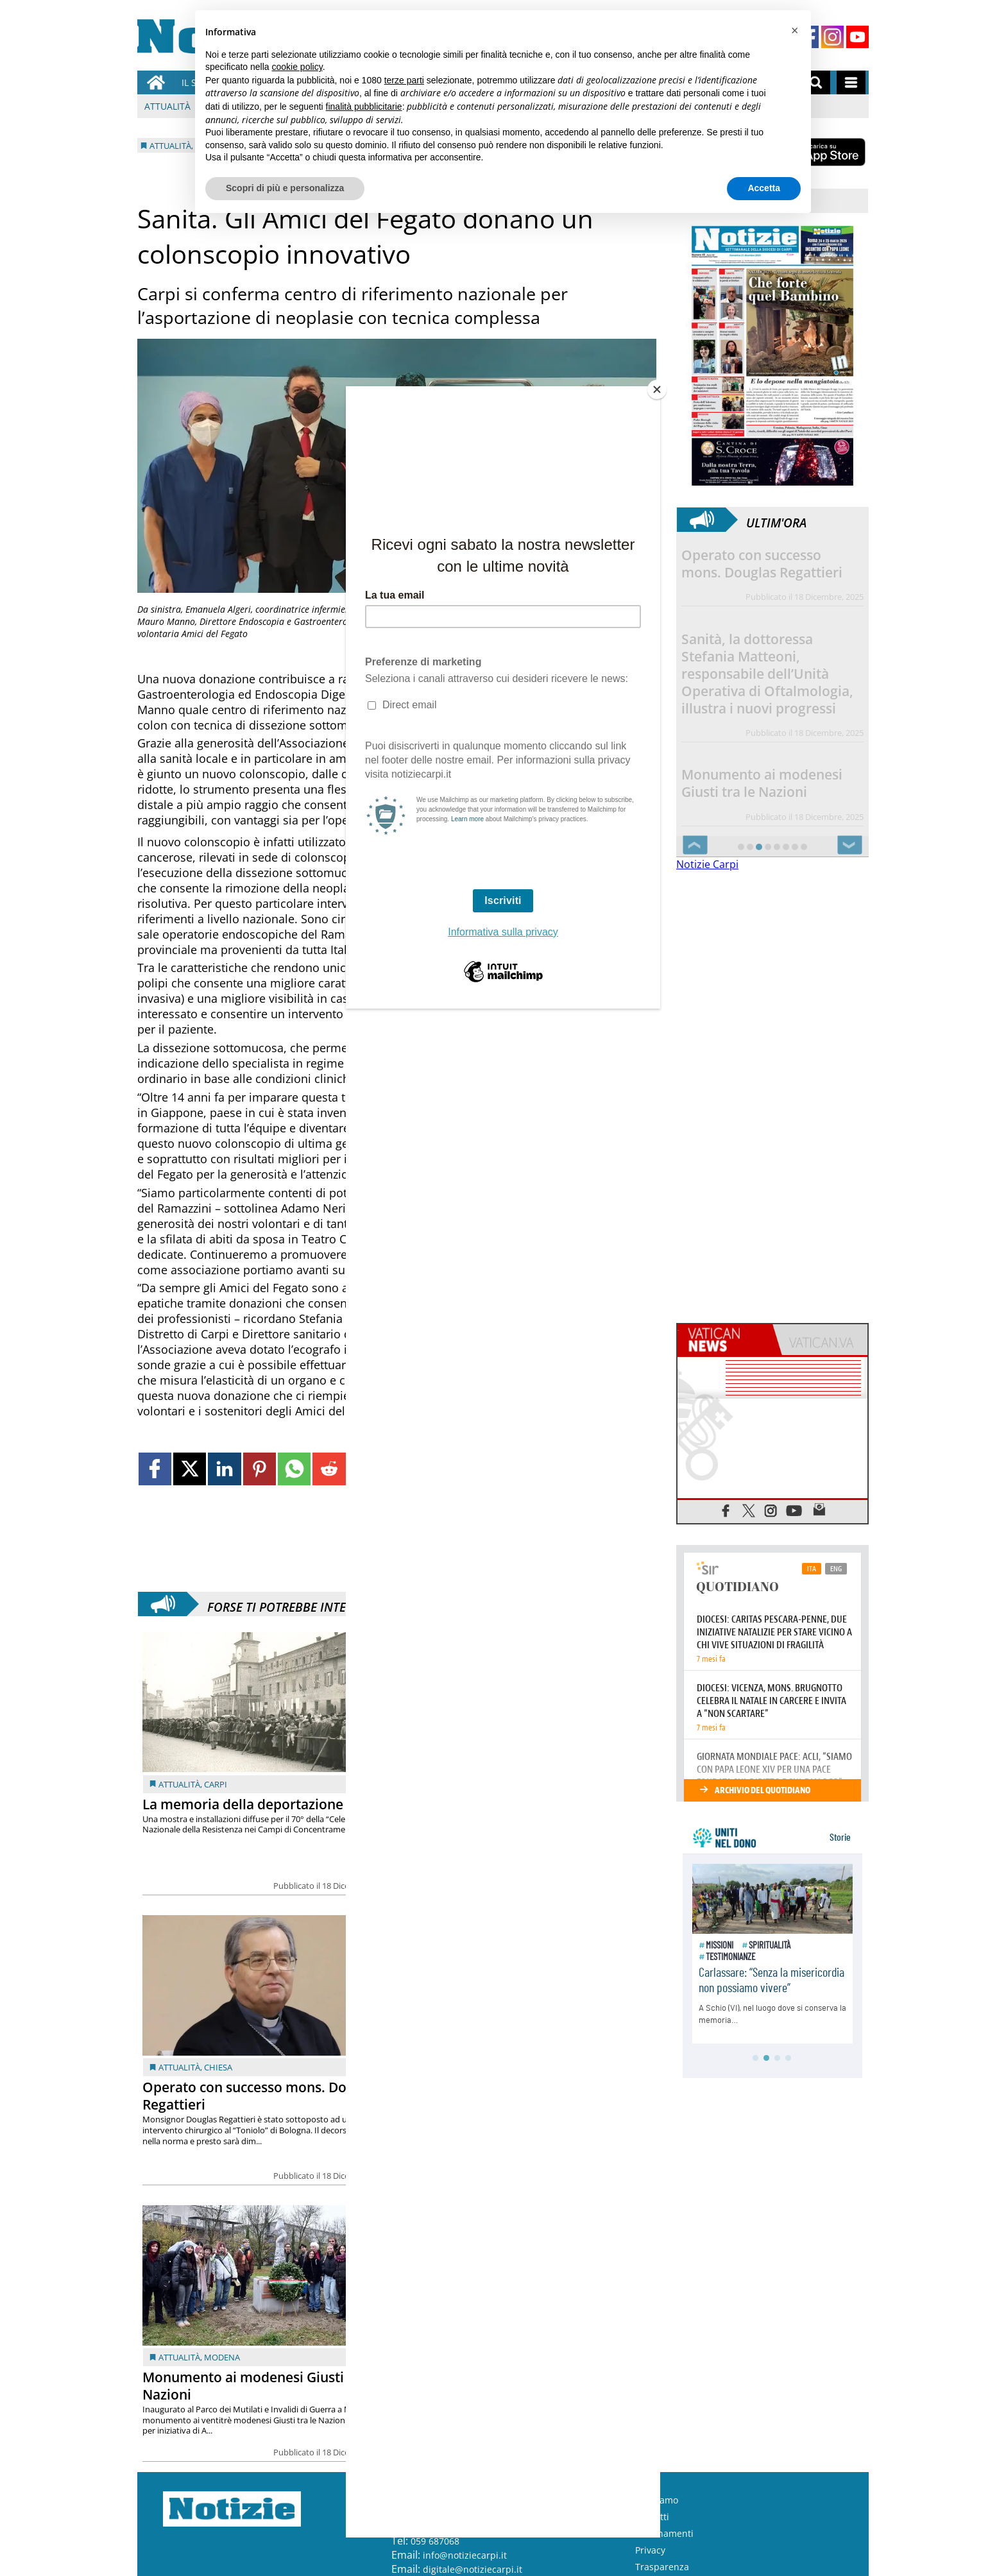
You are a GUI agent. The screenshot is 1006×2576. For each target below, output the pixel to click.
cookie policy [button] (297, 67)
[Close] (657, 389)
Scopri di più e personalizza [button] (285, 188)
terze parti (404, 80)
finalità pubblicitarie (364, 106)
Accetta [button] (763, 188)
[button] (794, 31)
